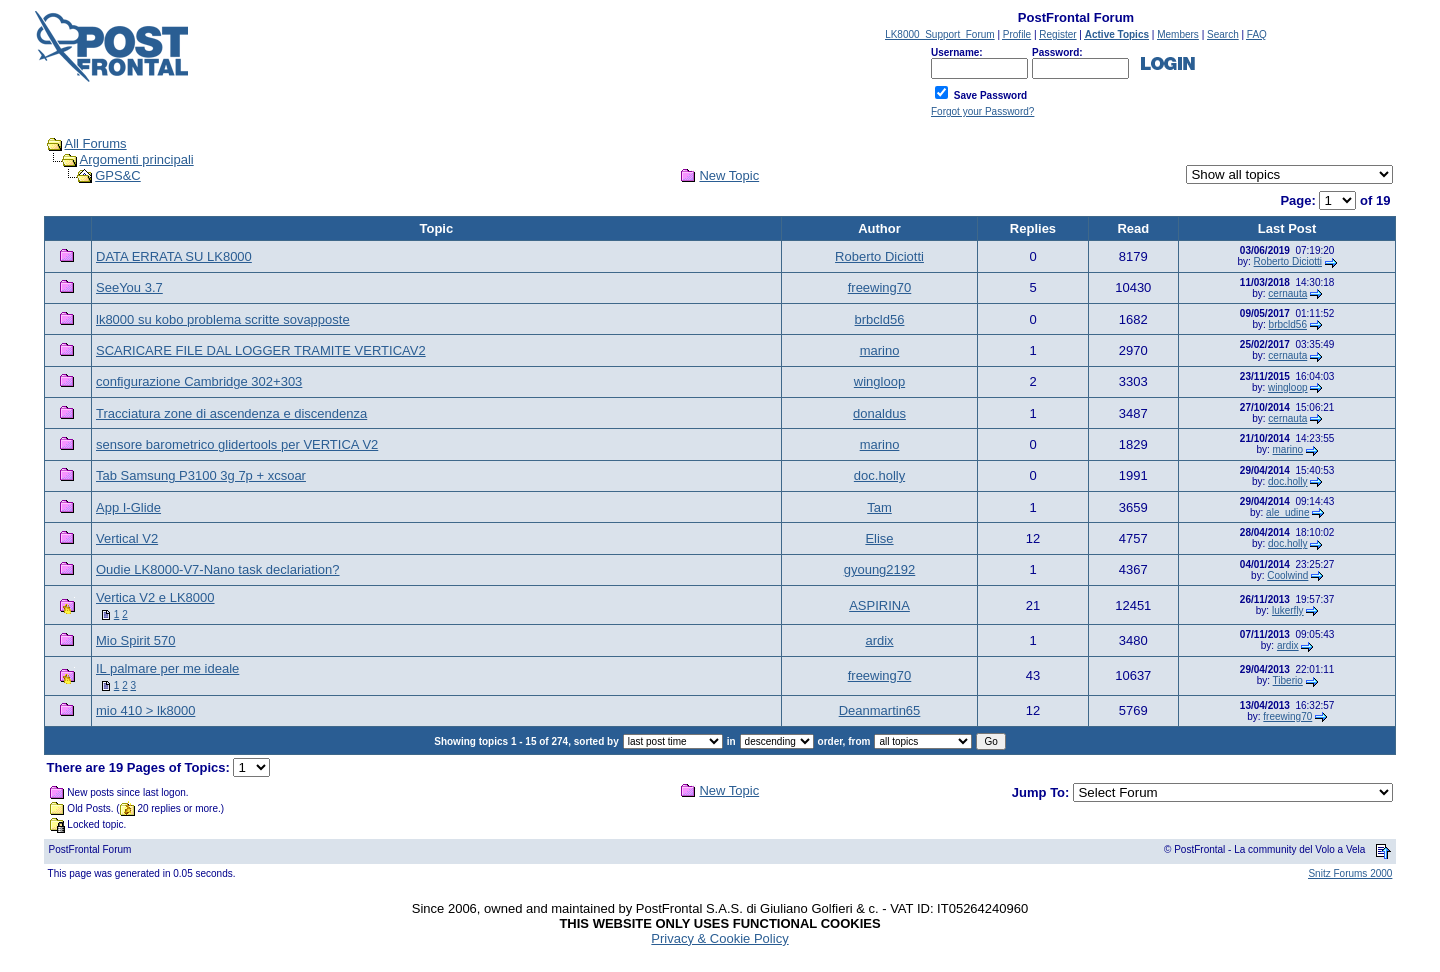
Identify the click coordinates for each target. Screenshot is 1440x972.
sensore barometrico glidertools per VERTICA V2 (237, 444)
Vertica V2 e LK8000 (155, 597)
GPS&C (118, 175)
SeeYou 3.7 (129, 287)
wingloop (879, 381)
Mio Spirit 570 (135, 640)
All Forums (96, 143)
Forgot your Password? (982, 111)
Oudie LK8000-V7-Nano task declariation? (218, 569)
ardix (879, 640)
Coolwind (1287, 575)
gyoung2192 (880, 569)
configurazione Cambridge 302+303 (199, 381)
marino (880, 350)
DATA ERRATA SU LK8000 (174, 256)
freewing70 (880, 287)
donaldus (879, 413)
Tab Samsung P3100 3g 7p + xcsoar (201, 475)
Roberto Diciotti (879, 256)
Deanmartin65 (880, 710)
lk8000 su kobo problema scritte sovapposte (223, 319)
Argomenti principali (137, 159)
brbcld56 (880, 319)
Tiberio (1288, 680)
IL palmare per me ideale (167, 668)
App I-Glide (128, 507)
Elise (879, 538)
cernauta (1287, 293)
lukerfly (1288, 610)
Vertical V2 (127, 538)
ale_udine (1287, 512)
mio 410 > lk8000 (145, 710)
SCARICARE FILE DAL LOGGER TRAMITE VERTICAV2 (261, 350)
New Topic (729, 175)
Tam (879, 507)
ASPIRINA (879, 605)
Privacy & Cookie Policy (719, 938)
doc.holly (879, 475)
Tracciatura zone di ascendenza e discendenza (231, 413)
